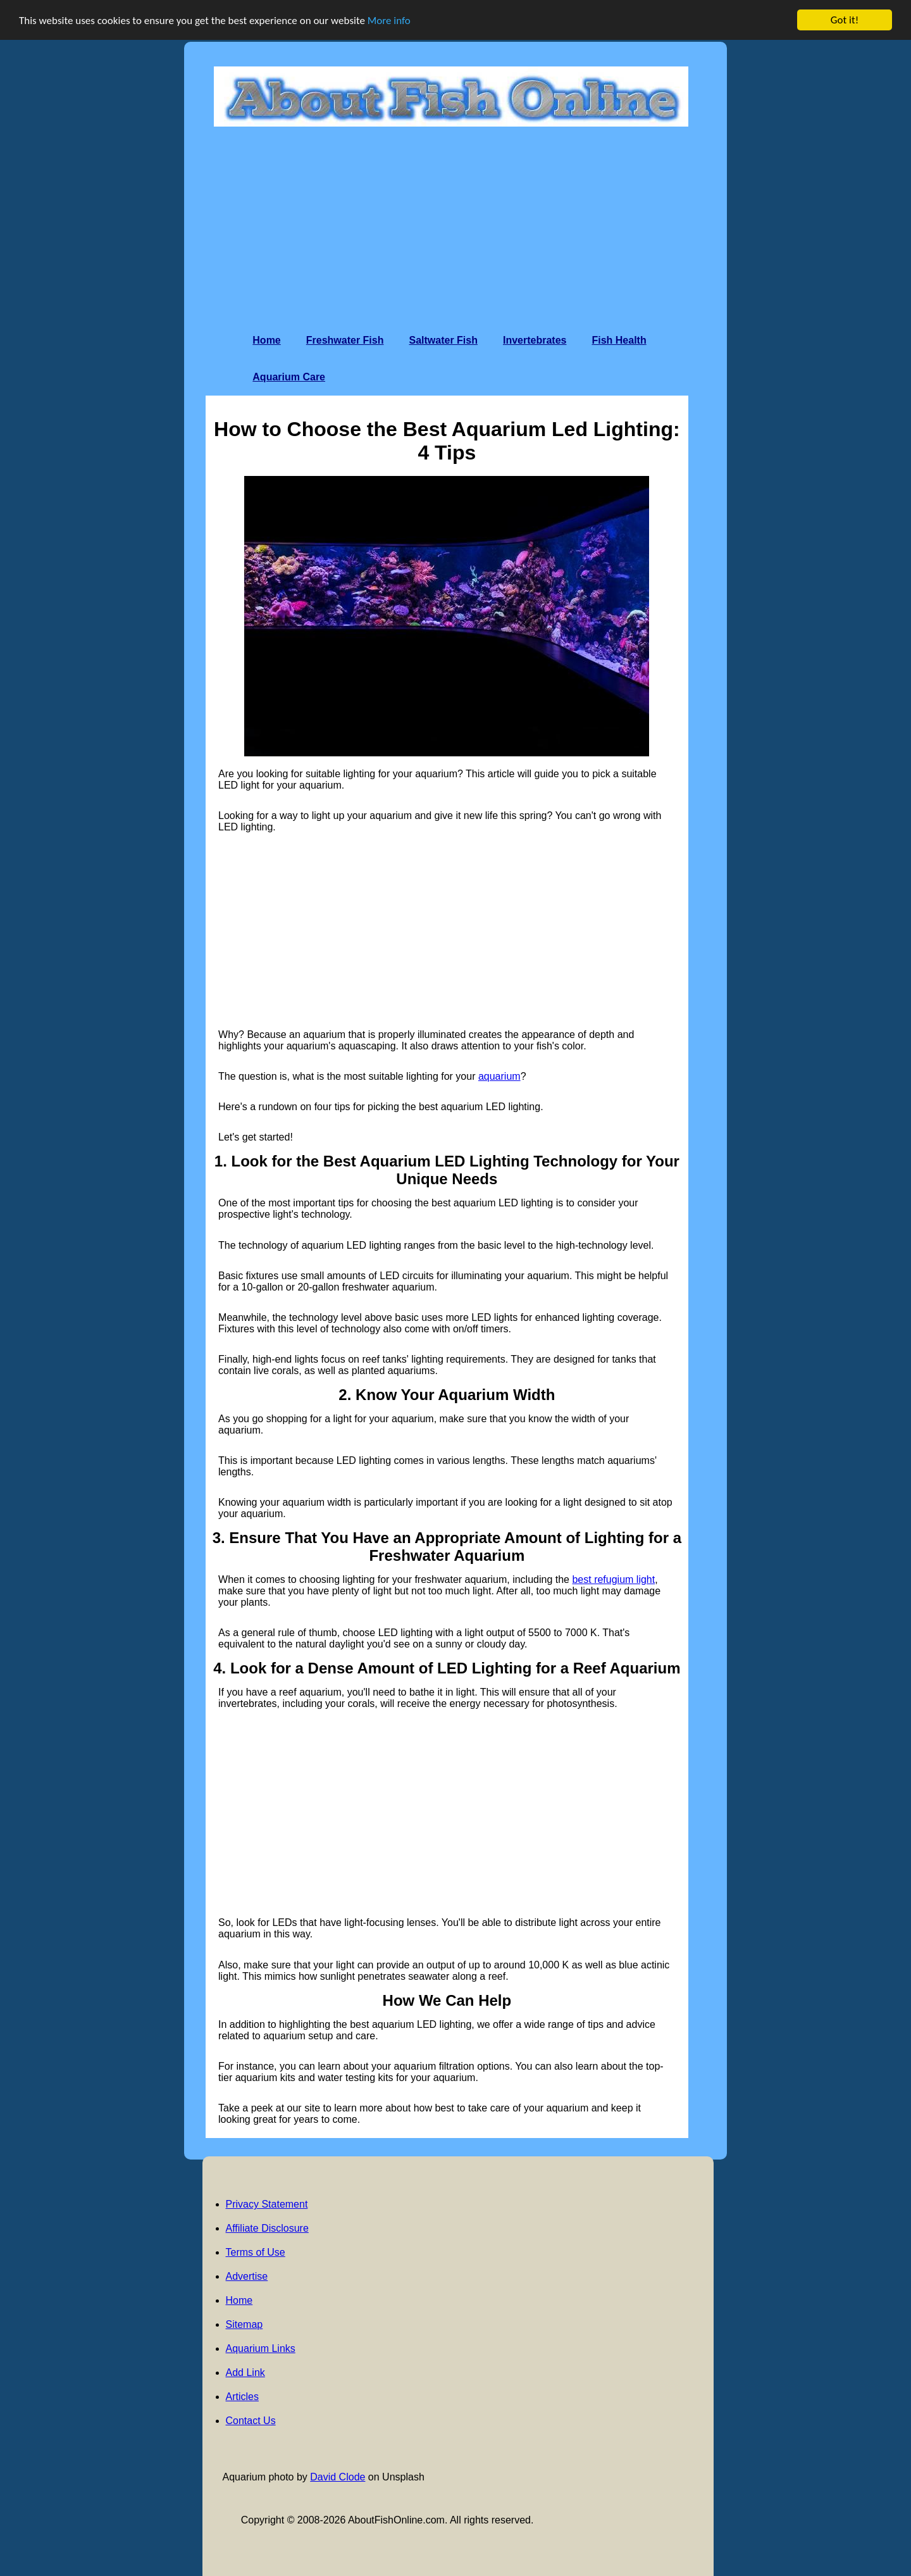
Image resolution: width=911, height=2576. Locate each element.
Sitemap (244, 2324)
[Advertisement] (451, 227)
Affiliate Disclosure (267, 2228)
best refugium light (613, 1579)
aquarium (499, 1076)
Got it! (844, 20)
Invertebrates (535, 340)
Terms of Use (255, 2252)
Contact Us (251, 2420)
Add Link (245, 2372)
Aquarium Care (288, 377)
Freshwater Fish (345, 340)
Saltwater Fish (443, 340)
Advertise (247, 2276)
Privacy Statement (267, 2204)
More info (389, 20)
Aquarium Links (260, 2348)
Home (266, 340)
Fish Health (619, 340)
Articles (242, 2396)
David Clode (337, 2477)
